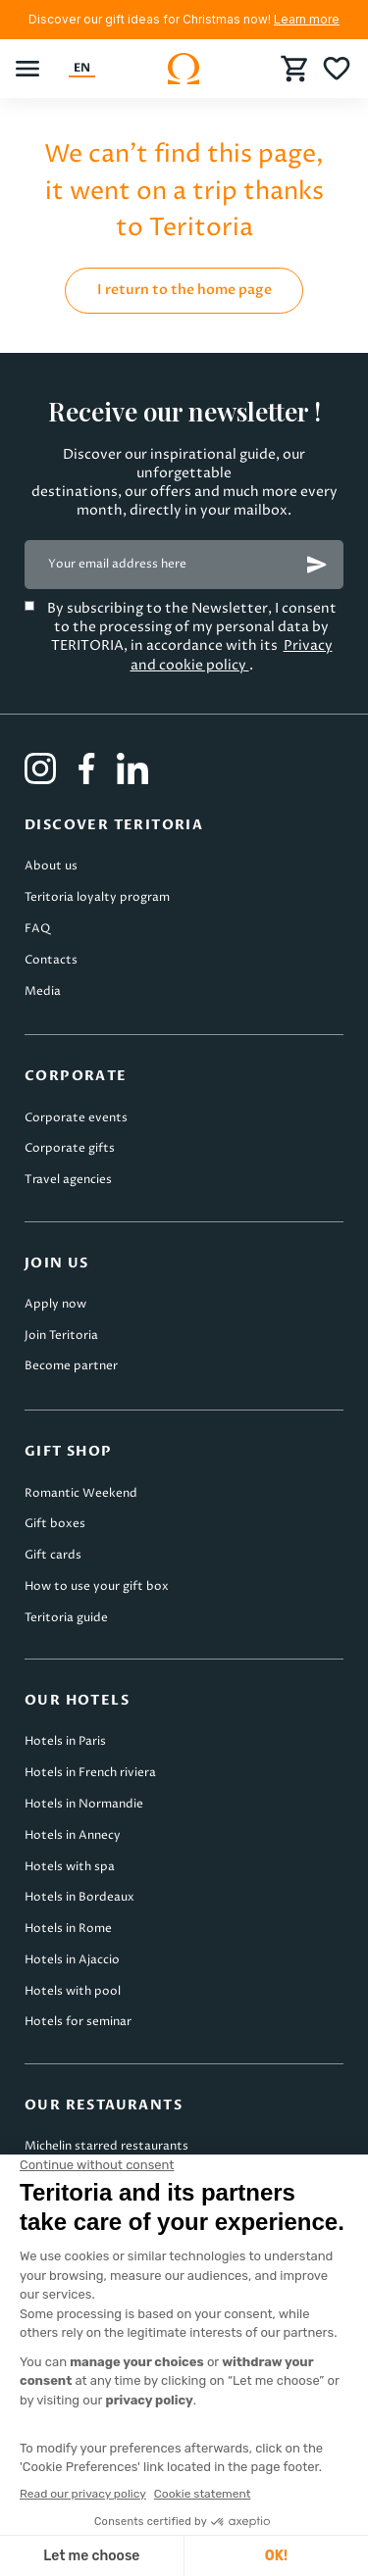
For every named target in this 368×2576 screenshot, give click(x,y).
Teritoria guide (66, 1618)
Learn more (307, 19)
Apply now (55, 1304)
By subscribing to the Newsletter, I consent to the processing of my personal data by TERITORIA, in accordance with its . (192, 636)
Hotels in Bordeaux (79, 1897)
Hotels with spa (70, 1866)
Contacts (51, 960)
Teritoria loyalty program (97, 897)
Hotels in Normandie (84, 1804)
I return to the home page (184, 289)
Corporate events (76, 1118)
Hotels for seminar (78, 2021)
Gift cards (53, 1555)
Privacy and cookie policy (232, 654)
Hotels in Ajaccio (72, 1960)
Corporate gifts (70, 1148)
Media (43, 991)
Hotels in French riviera (90, 1772)
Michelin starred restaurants (106, 2146)
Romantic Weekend (81, 1493)
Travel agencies (68, 1179)
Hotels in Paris (65, 1741)
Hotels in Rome (68, 1928)
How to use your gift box (97, 1586)
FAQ (37, 928)
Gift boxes (55, 1523)
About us (51, 866)
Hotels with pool (73, 1991)
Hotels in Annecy (73, 1835)
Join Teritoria (61, 1335)
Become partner (71, 1366)
